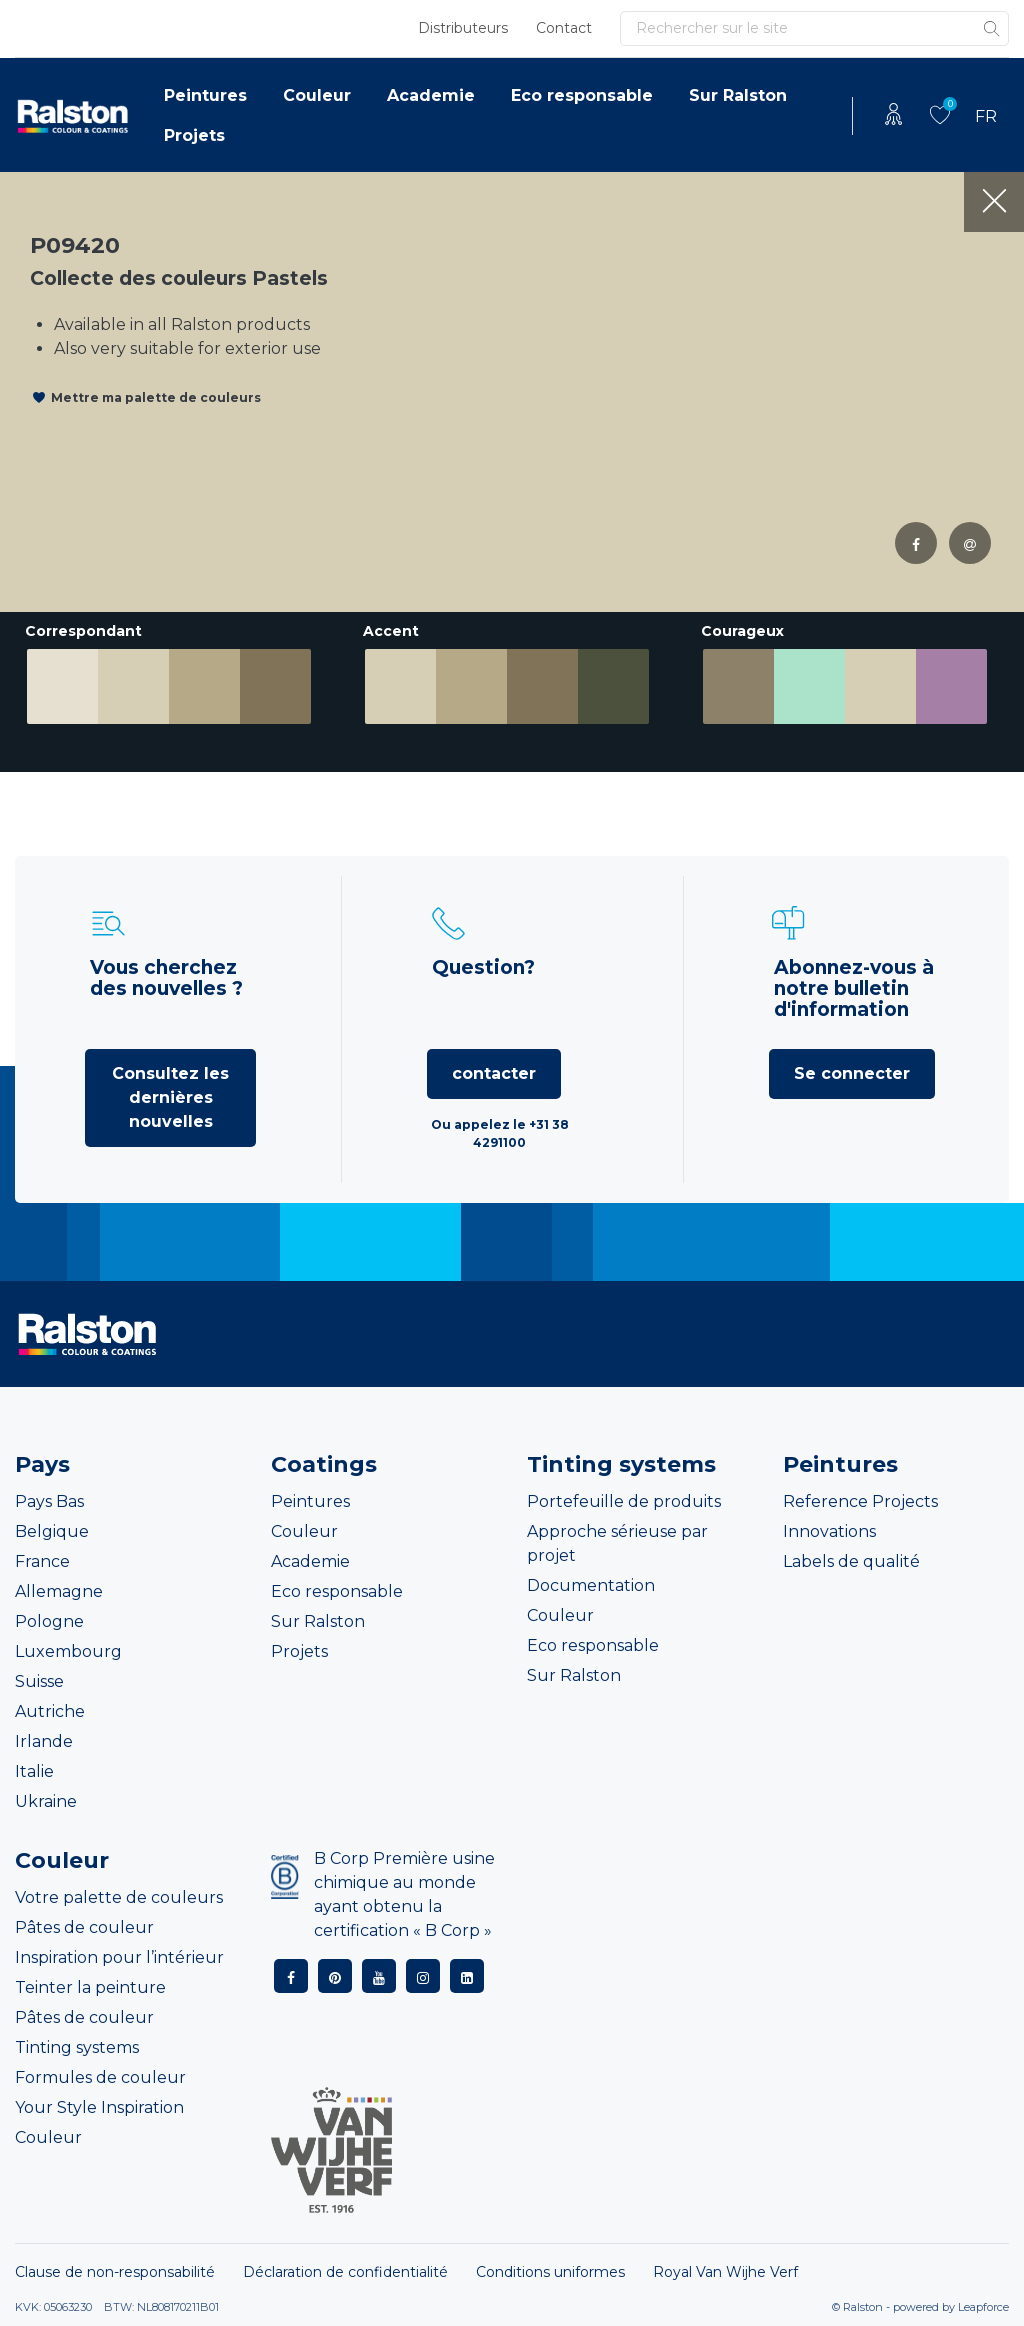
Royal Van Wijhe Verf (725, 2272)
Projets (194, 135)
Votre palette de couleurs (119, 1897)
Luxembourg (68, 1651)
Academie (431, 95)
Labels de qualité (851, 1561)
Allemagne (59, 1591)
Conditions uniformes (550, 2272)
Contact (564, 28)
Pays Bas (49, 1501)
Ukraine (46, 1801)
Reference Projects (860, 1501)
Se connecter (852, 1073)
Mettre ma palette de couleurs (156, 397)
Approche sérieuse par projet (617, 1543)
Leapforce (983, 2307)
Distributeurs (463, 28)
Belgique (52, 1531)
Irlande (44, 1741)
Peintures (205, 95)
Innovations (829, 1531)
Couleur (317, 95)
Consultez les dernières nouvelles (170, 1097)
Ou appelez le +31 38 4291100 (500, 1133)
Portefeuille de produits (624, 1501)
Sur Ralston (738, 95)
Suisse (39, 1681)
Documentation (591, 1585)
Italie (34, 1771)
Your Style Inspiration (99, 2107)
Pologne (49, 1621)
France (42, 1561)
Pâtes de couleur (84, 1927)
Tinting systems (77, 2047)
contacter (494, 1073)
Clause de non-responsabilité (115, 2272)
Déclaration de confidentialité (345, 2272)
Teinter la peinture (90, 1987)
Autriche (50, 1711)
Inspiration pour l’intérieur (119, 1957)
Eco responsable (582, 95)
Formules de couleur (100, 2077)
